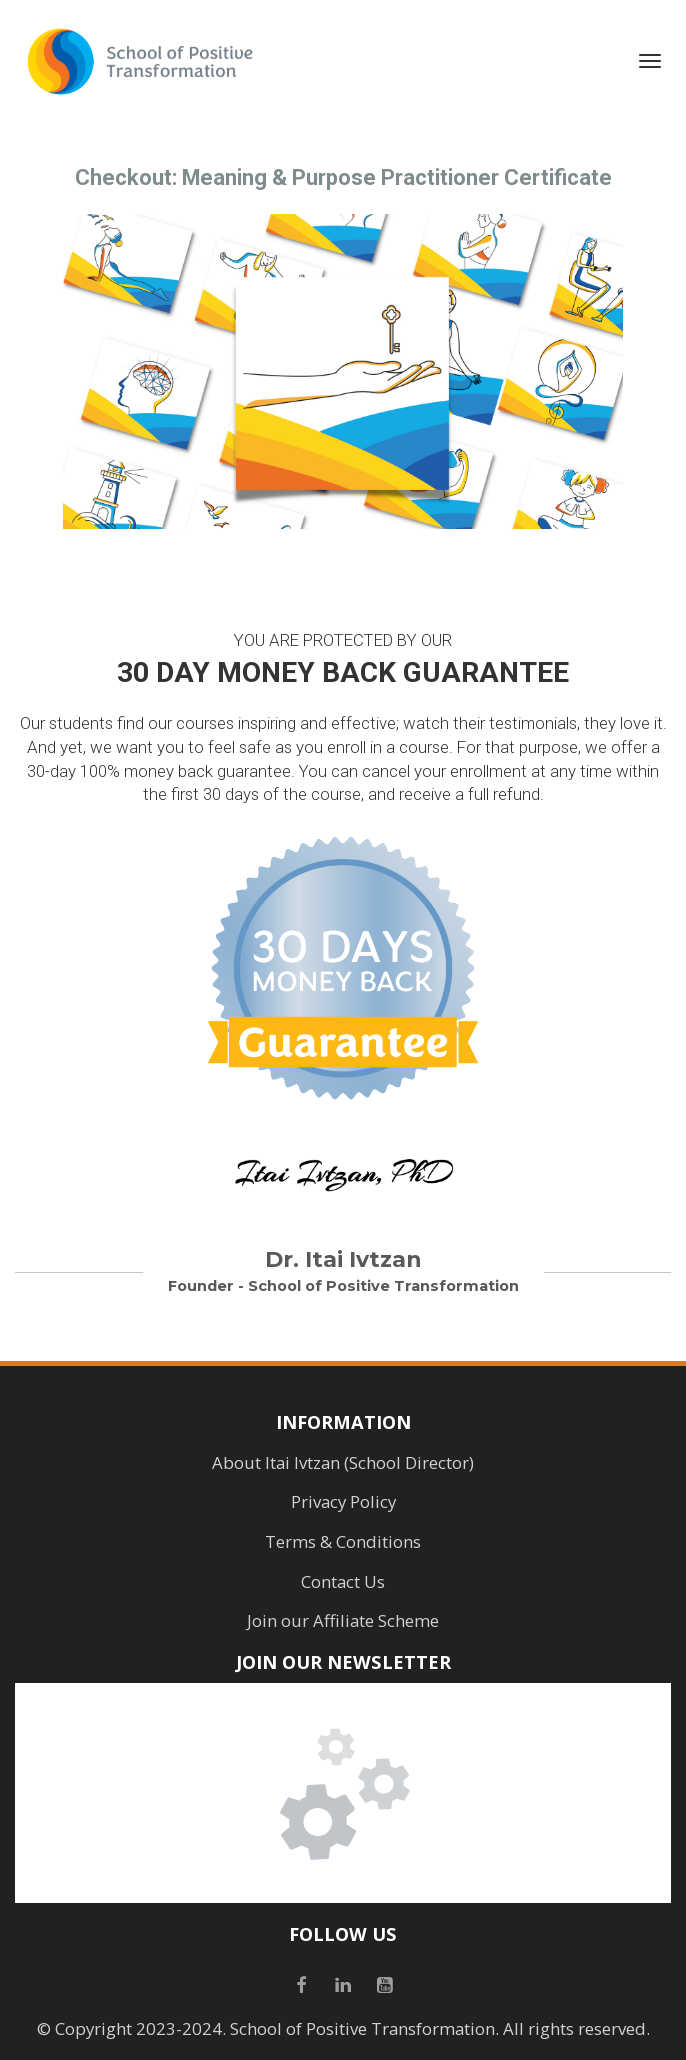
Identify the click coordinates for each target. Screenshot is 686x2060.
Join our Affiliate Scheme (343, 1621)
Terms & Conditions (343, 1542)
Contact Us (343, 1582)
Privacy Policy (343, 1502)
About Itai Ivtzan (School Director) (343, 1463)
